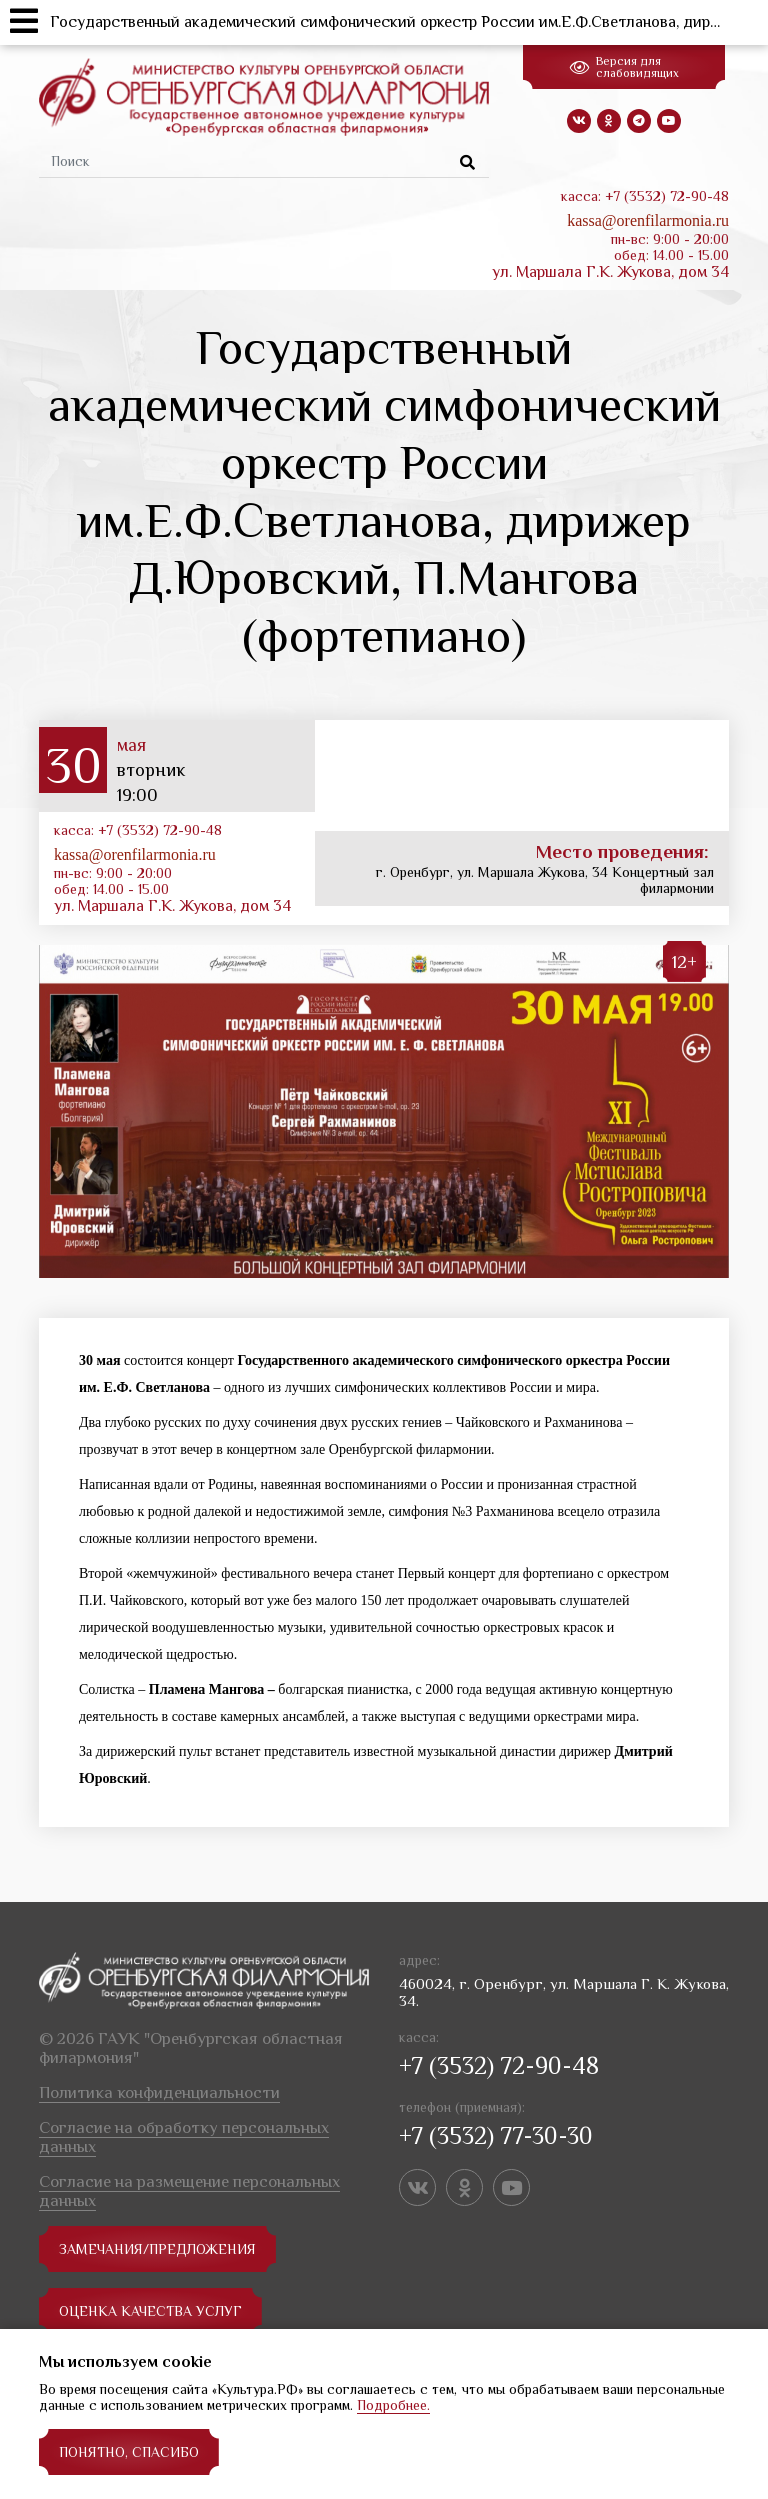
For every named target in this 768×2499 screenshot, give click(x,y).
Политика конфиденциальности (159, 2092)
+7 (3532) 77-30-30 (496, 2135)
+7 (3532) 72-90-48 (499, 2065)
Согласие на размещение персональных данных (189, 2191)
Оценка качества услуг (150, 2311)
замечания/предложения (157, 2249)
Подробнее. (393, 2405)
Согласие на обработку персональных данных (184, 2137)
